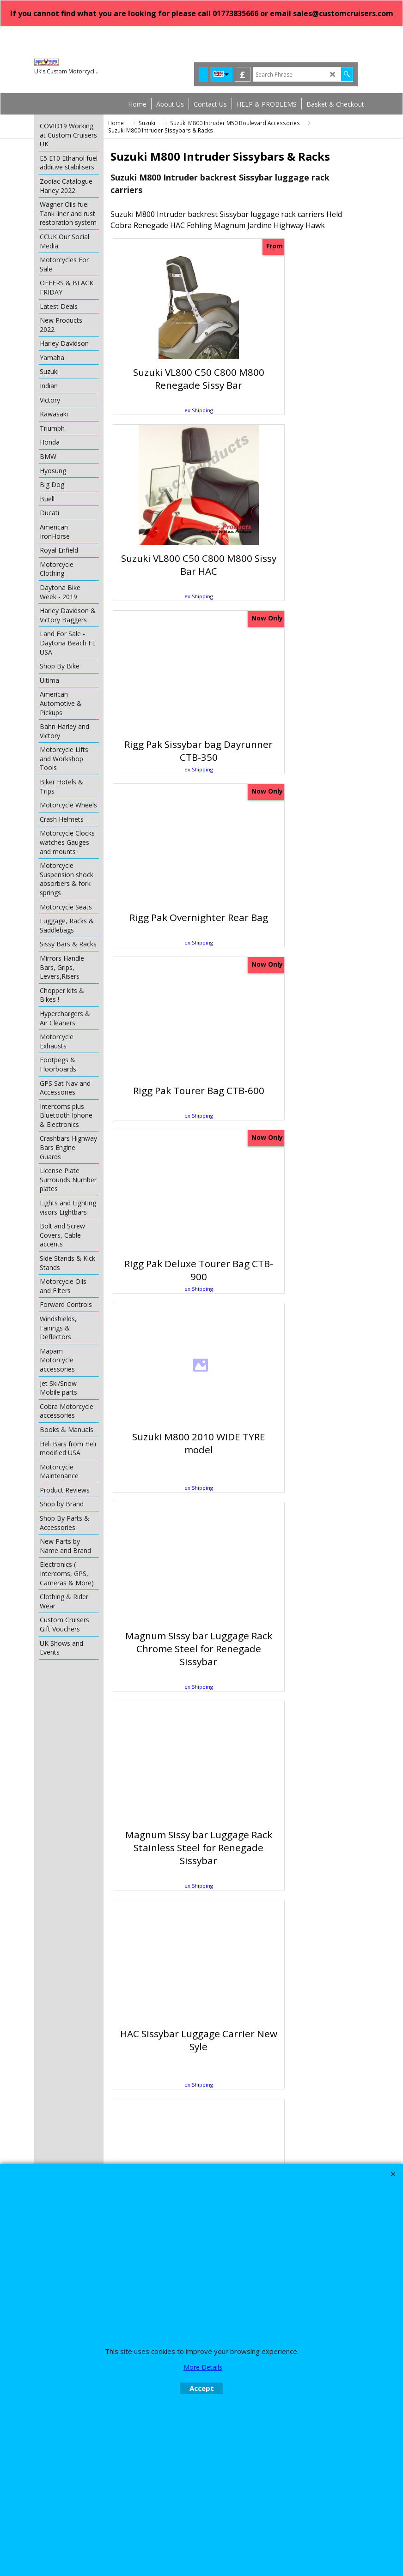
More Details (202, 2367)
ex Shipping (173, 410)
